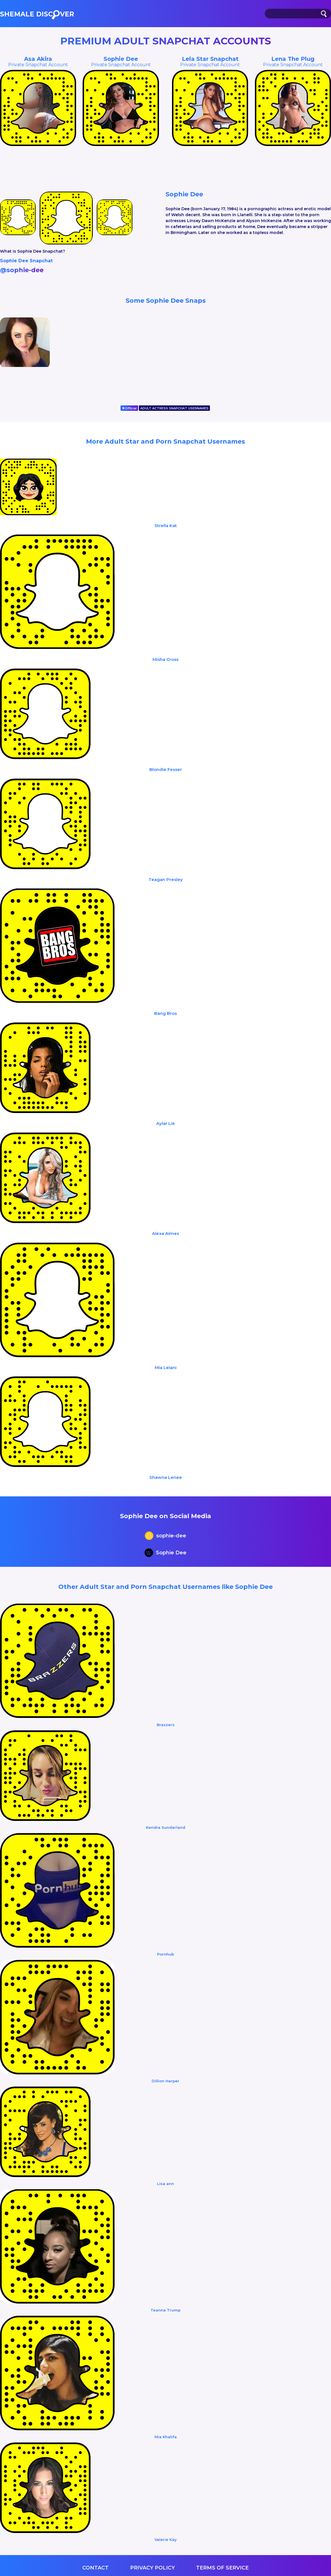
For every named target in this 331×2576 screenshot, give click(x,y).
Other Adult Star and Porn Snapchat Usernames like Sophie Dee (165, 1587)
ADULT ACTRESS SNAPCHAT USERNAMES (174, 408)
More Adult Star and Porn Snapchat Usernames (165, 441)
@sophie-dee (22, 270)
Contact (95, 2568)
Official (129, 408)
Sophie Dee (165, 1553)
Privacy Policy (152, 2568)
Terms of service (222, 2568)
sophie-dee (165, 1536)
